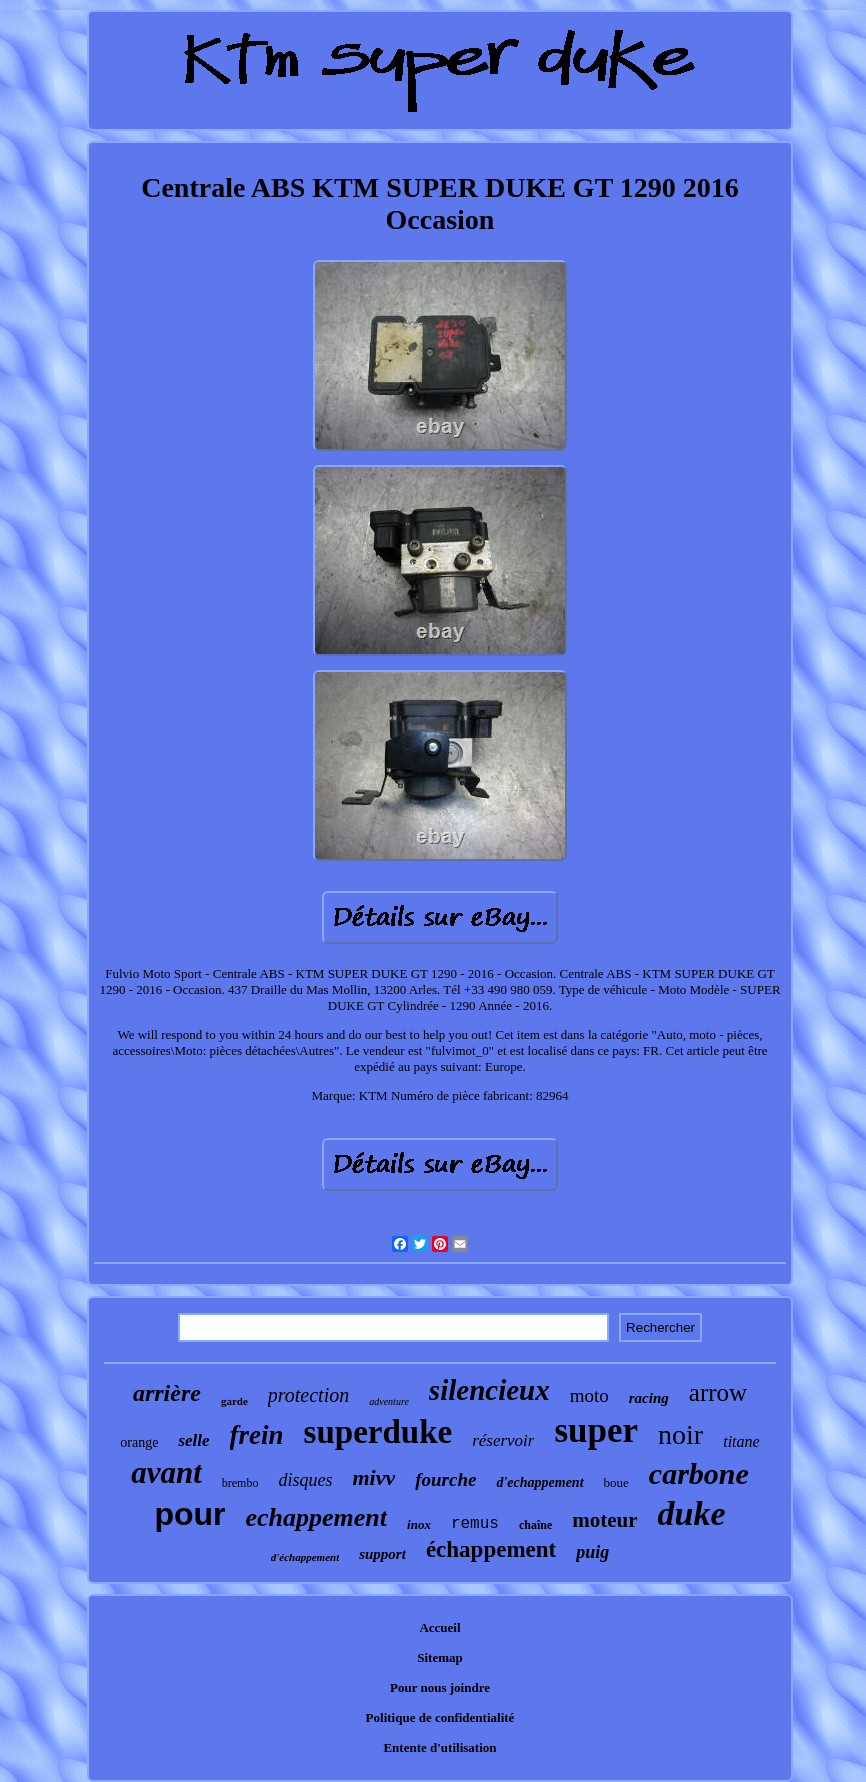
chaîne (535, 1525)
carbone (699, 1473)
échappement (491, 1549)
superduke (378, 1432)
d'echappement (539, 1482)
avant (166, 1472)
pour (189, 1514)
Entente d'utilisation (439, 1747)
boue (616, 1482)
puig (592, 1552)
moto (589, 1395)
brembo (240, 1483)
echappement (317, 1517)
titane (741, 1441)
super (596, 1430)
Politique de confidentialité (440, 1717)
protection (308, 1395)
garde (234, 1401)
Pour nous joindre (440, 1687)
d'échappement (305, 1557)
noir (680, 1434)
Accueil (439, 1627)
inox (419, 1524)
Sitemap (440, 1657)
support (382, 1554)
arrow (718, 1392)
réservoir (503, 1440)
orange (139, 1442)
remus (475, 1524)
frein (257, 1435)
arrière (167, 1393)
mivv (373, 1477)
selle (193, 1440)
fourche (445, 1479)
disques (305, 1480)
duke (692, 1513)
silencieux (489, 1390)
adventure (389, 1401)
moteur (604, 1520)
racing (649, 1398)
